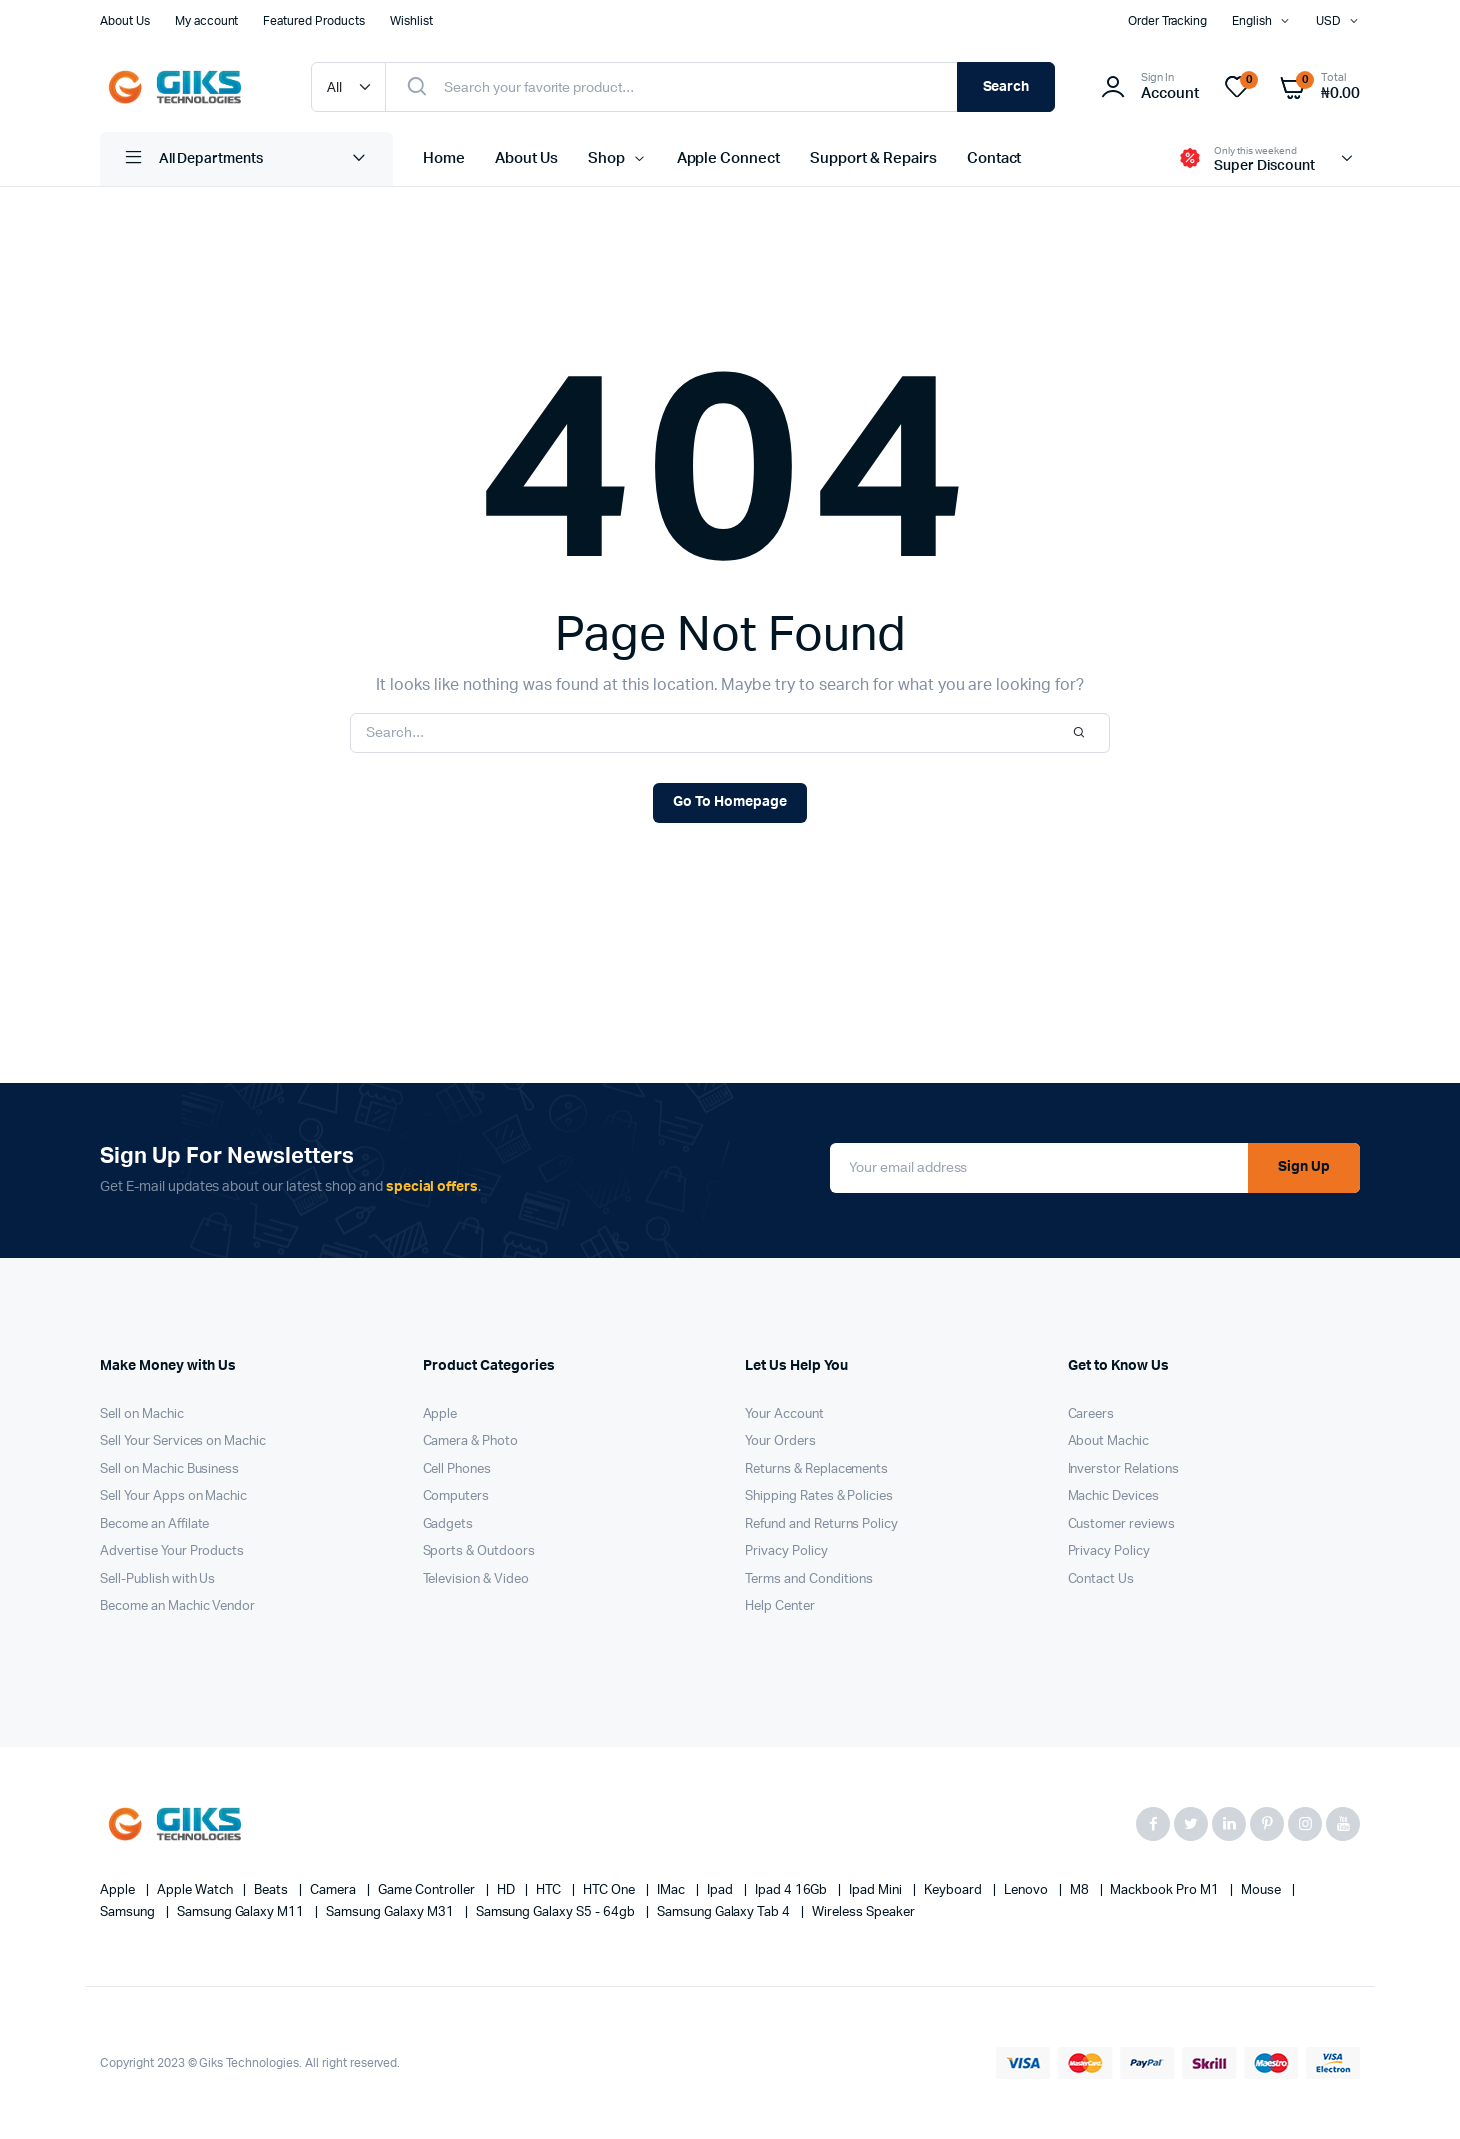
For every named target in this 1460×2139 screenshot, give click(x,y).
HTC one (610, 1890)
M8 (1081, 1890)
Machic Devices (1114, 1496)
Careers (1091, 1414)
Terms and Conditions (809, 1579)
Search (1006, 87)
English (1252, 21)
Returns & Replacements (816, 1469)
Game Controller (428, 1890)
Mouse (1262, 1890)
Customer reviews (1122, 1524)
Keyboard (954, 1890)
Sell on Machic (142, 1414)
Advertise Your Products (172, 1551)
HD (507, 1890)
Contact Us (1101, 1579)
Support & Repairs (873, 158)
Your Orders (780, 1441)
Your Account (784, 1414)
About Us (125, 21)
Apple (440, 1414)
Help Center (780, 1606)
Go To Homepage (730, 802)
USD (1328, 21)
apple (119, 1890)
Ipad (721, 1890)
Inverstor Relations (1123, 1469)
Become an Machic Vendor (177, 1606)
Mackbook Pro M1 (1166, 1890)
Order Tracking (1168, 21)
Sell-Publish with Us (157, 1579)
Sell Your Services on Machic (183, 1441)
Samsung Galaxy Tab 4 (725, 1912)
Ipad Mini (877, 1890)
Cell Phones (457, 1469)
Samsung (129, 1912)
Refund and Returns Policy (821, 1524)
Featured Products (314, 21)
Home (444, 158)
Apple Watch (196, 1890)
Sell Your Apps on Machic (173, 1496)
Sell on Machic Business (169, 1469)
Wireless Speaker (863, 1912)
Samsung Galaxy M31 (391, 1912)
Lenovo (1027, 1890)
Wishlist (411, 21)
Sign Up (1304, 1167)
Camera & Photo (471, 1441)
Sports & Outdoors (479, 1551)
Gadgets (448, 1524)
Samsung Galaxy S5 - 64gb (557, 1912)
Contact (994, 158)
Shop (606, 158)
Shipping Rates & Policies (819, 1496)
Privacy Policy (786, 1551)
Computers (456, 1496)
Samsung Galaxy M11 (242, 1912)
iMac (672, 1890)
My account (207, 21)
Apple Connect (729, 158)
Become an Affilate (154, 1524)
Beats (272, 1890)
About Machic (1109, 1441)
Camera (334, 1890)
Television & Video (476, 1579)
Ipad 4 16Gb (793, 1890)
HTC (550, 1890)
